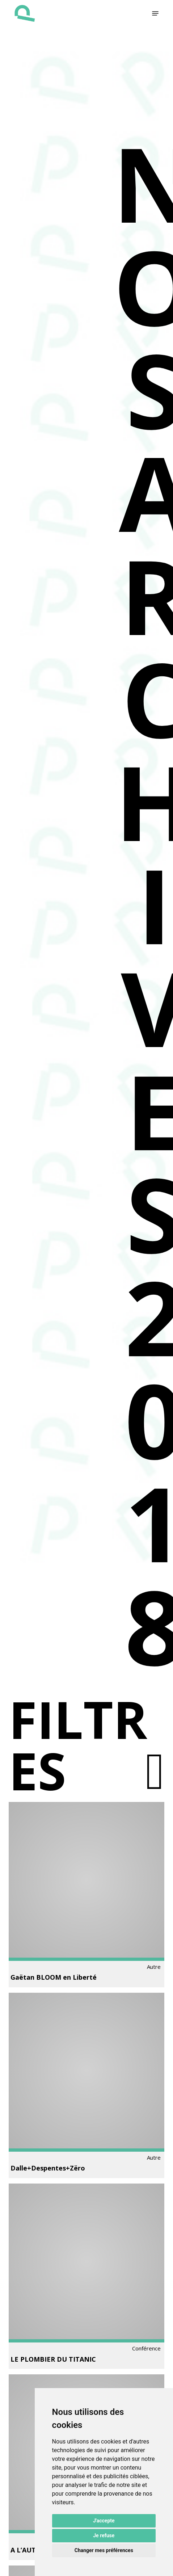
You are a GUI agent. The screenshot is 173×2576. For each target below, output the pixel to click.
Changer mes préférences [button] (104, 2550)
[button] (155, 13)
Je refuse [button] (103, 2535)
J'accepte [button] (104, 2521)
